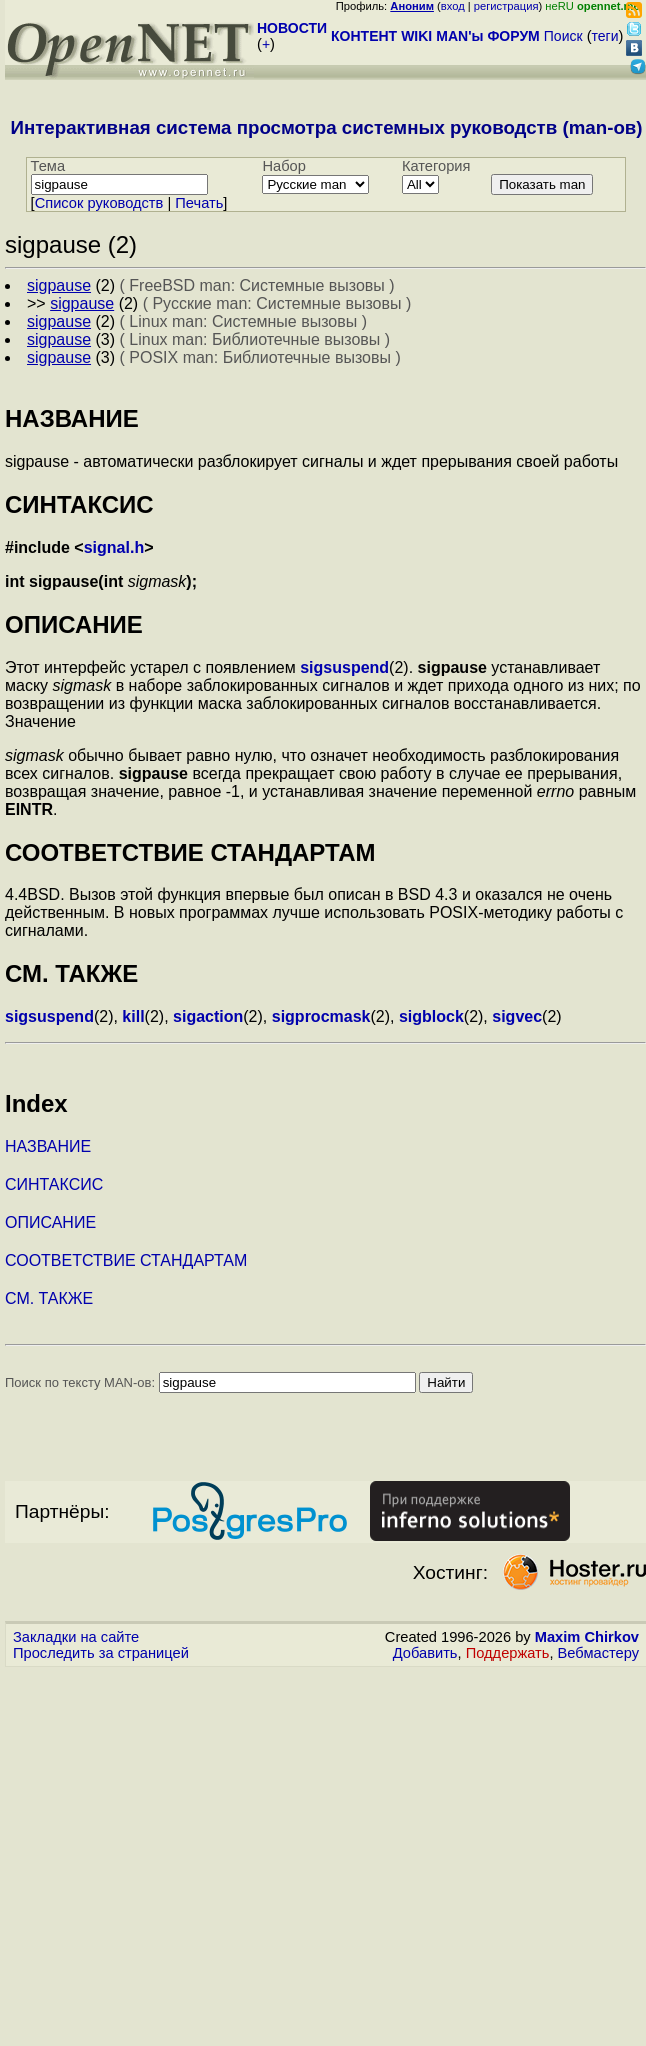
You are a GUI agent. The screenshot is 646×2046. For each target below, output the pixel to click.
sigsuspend (344, 667)
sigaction (208, 1016)
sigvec (517, 1016)
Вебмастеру (598, 1653)
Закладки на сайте (76, 1637)
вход (453, 6)
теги (605, 36)
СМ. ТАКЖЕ (49, 1298)
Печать (199, 203)
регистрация (506, 6)
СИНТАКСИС (54, 1184)
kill (133, 1016)
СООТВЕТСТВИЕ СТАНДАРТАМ (126, 1260)
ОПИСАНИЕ (50, 1222)
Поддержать (508, 1653)
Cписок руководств (99, 203)
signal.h (114, 547)
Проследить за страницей (101, 1653)
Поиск (563, 36)
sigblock (431, 1016)
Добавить (425, 1653)
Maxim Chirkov (587, 1637)
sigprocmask (321, 1016)
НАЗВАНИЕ (48, 1146)
